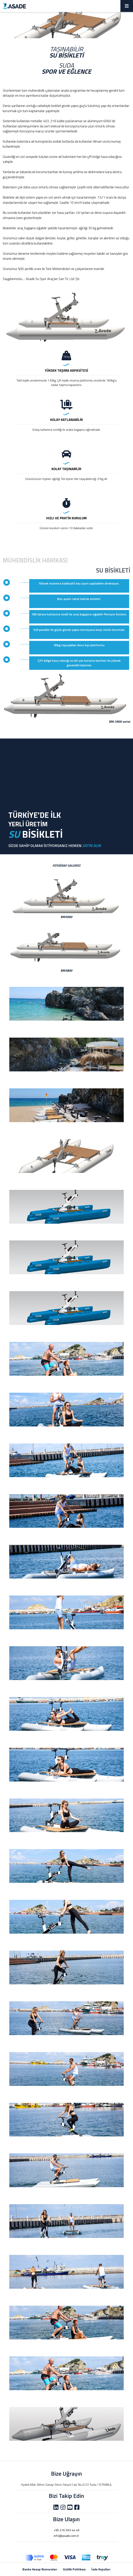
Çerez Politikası (116, 2537)
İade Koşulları (100, 2528)
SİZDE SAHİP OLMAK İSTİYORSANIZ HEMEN (54, 846)
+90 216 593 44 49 (66, 2489)
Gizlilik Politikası (74, 2528)
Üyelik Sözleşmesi (60, 2537)
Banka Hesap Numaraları (39, 2528)
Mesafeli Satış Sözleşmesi (24, 2537)
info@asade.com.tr (66, 2494)
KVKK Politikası (89, 2537)
